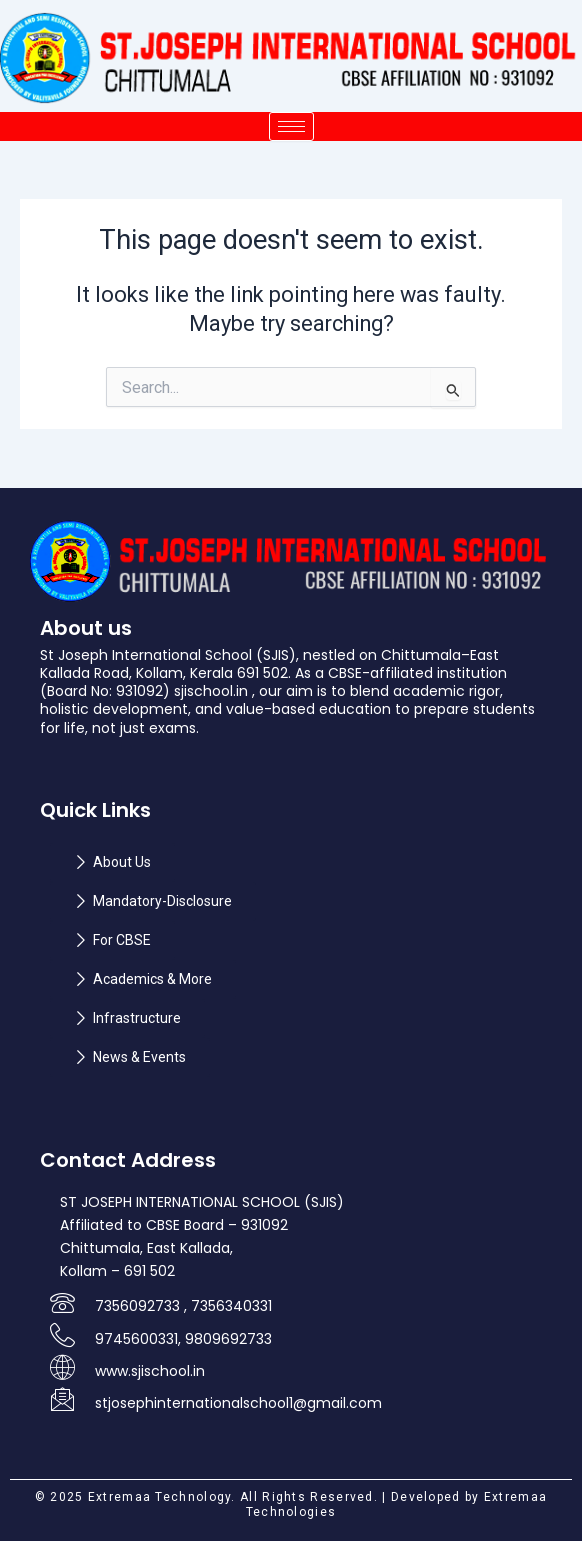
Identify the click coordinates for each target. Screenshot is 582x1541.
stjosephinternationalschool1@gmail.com (238, 1403)
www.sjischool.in (150, 1371)
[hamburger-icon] (291, 126)
